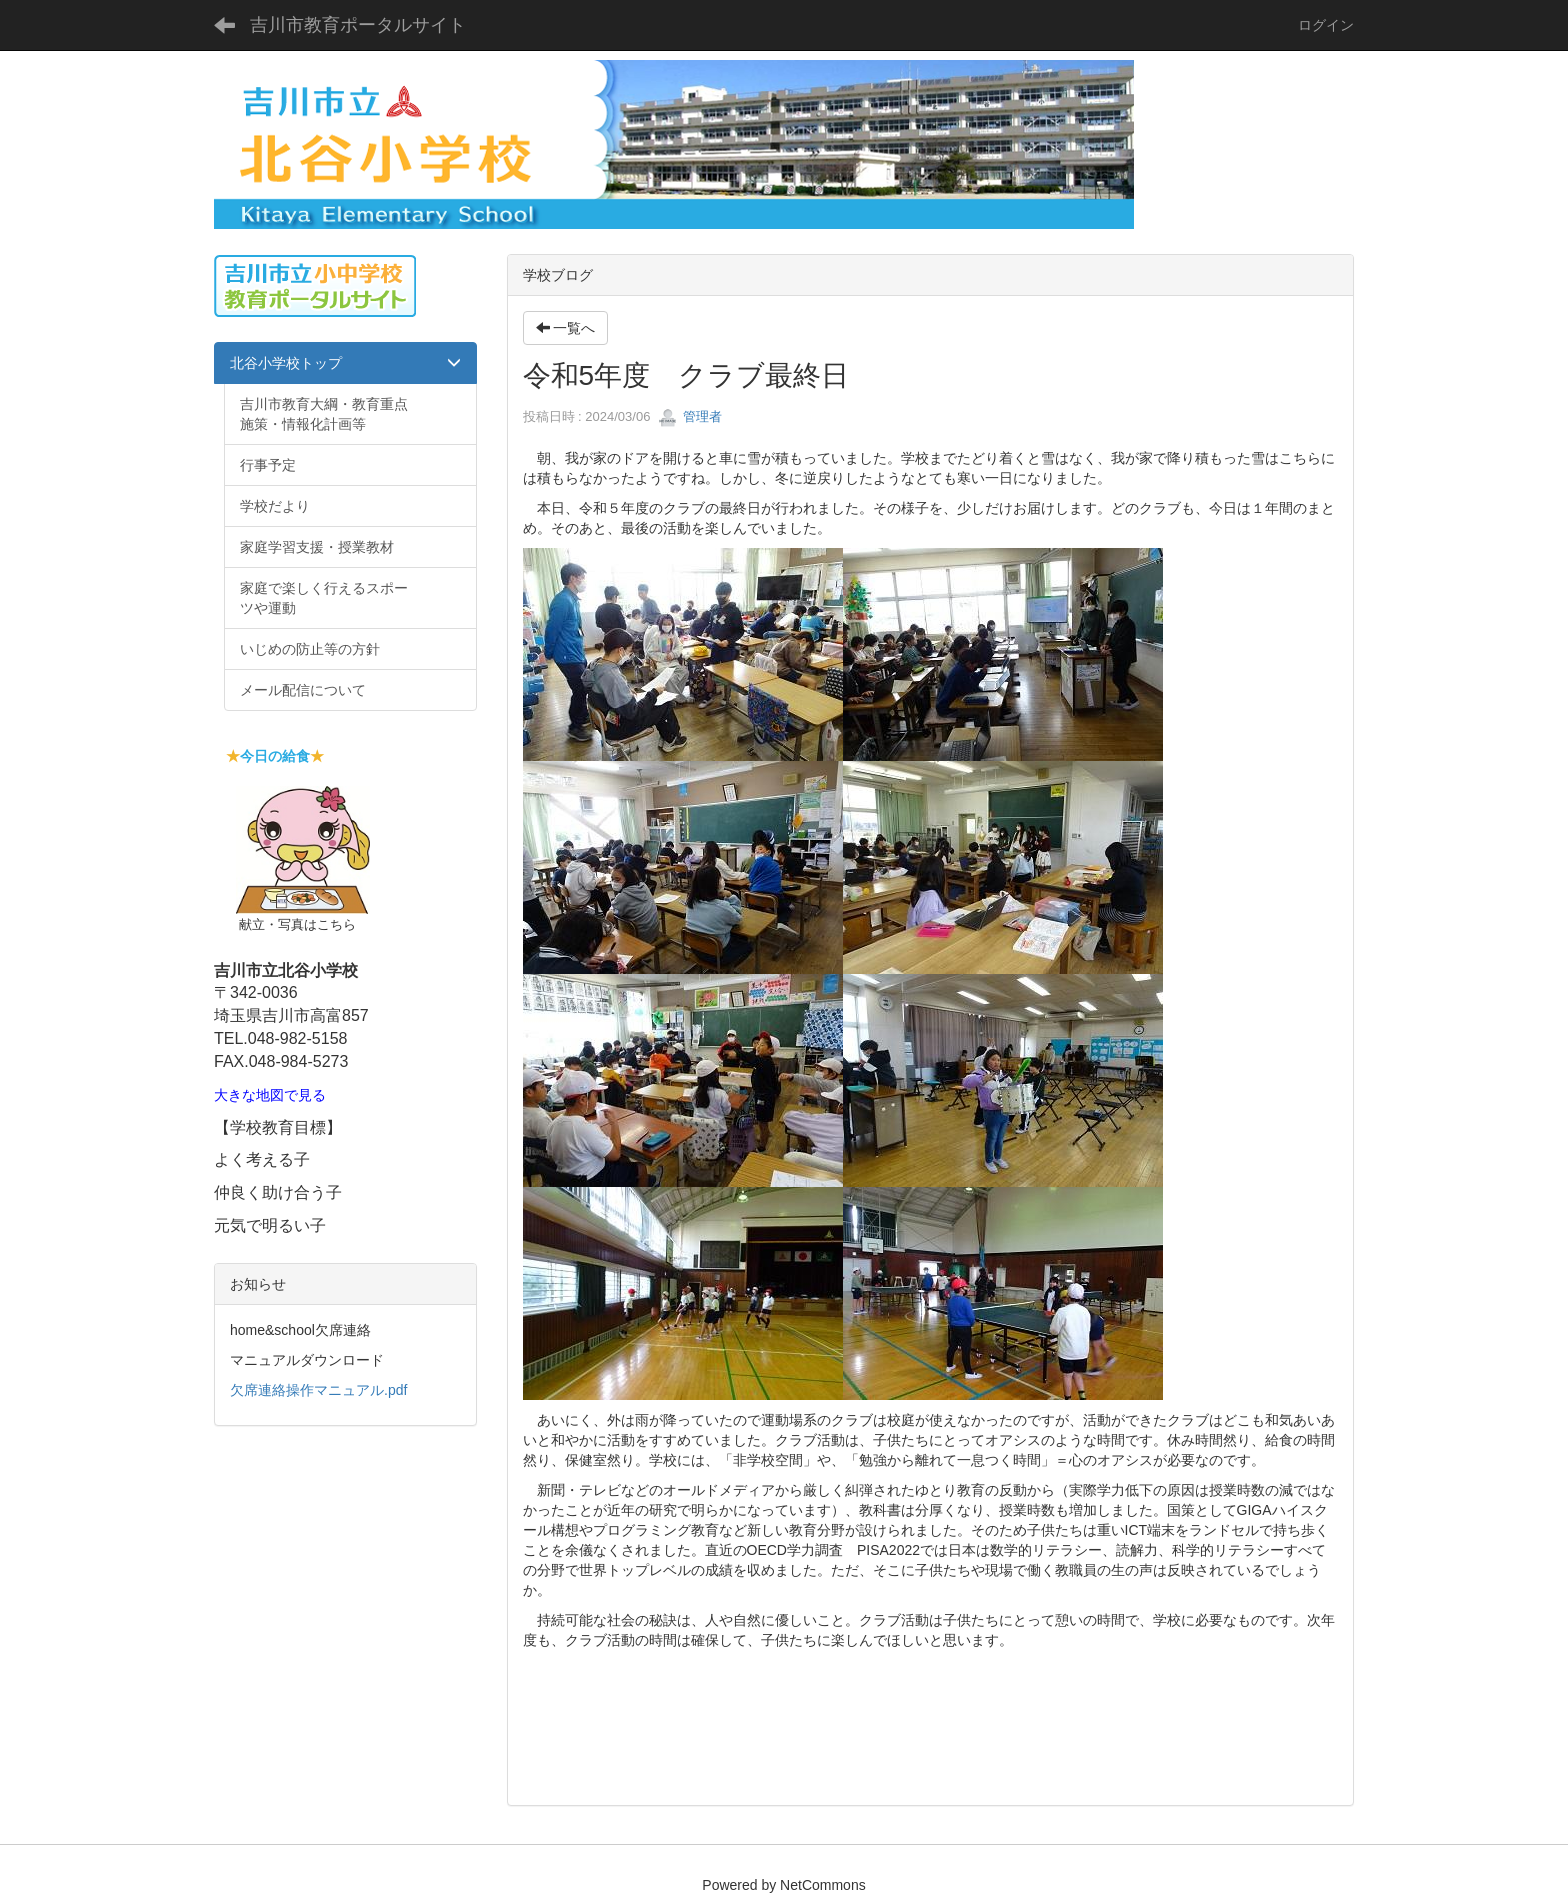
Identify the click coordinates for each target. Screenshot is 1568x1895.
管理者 (690, 416)
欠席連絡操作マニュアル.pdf (318, 1390)
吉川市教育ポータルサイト (358, 25)
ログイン (1326, 25)
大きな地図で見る (270, 1095)
